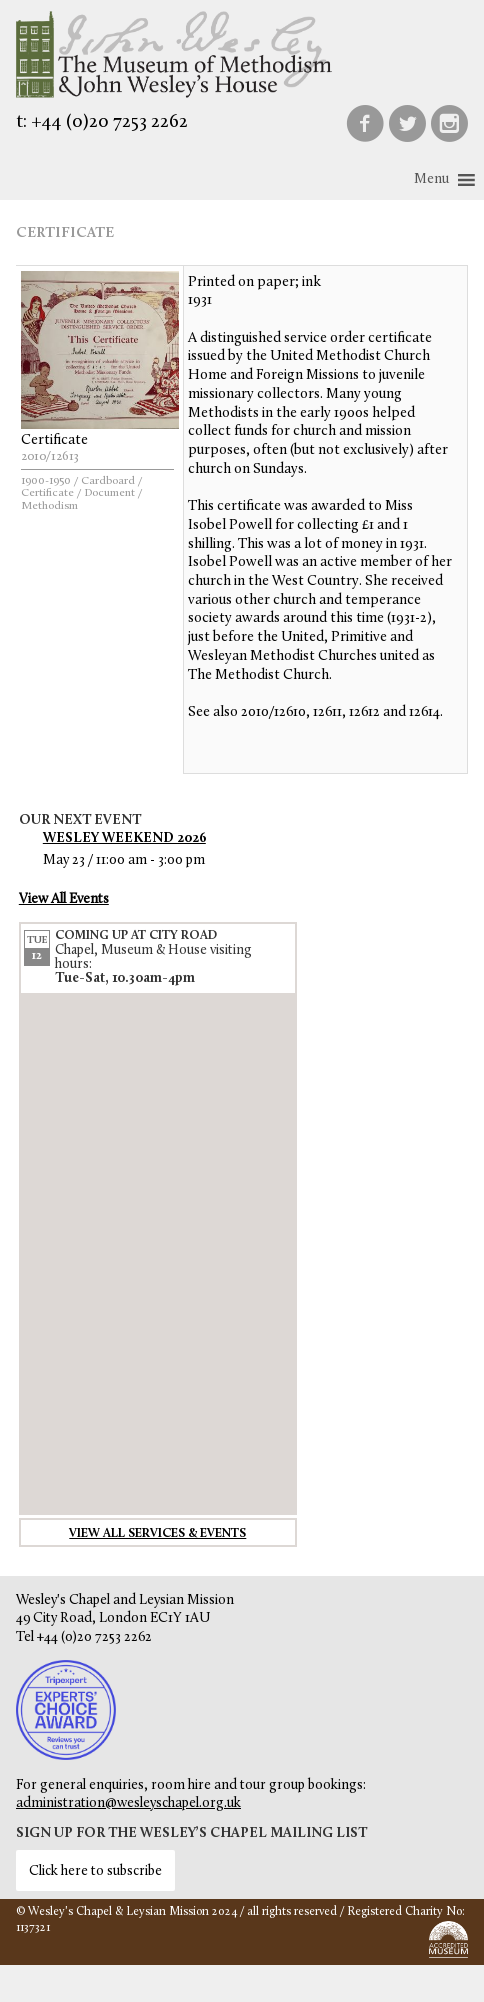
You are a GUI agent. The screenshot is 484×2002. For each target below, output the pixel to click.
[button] (431, 180)
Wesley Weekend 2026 (124, 838)
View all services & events (157, 1534)
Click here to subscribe (95, 1871)
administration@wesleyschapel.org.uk (128, 1803)
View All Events (64, 899)
